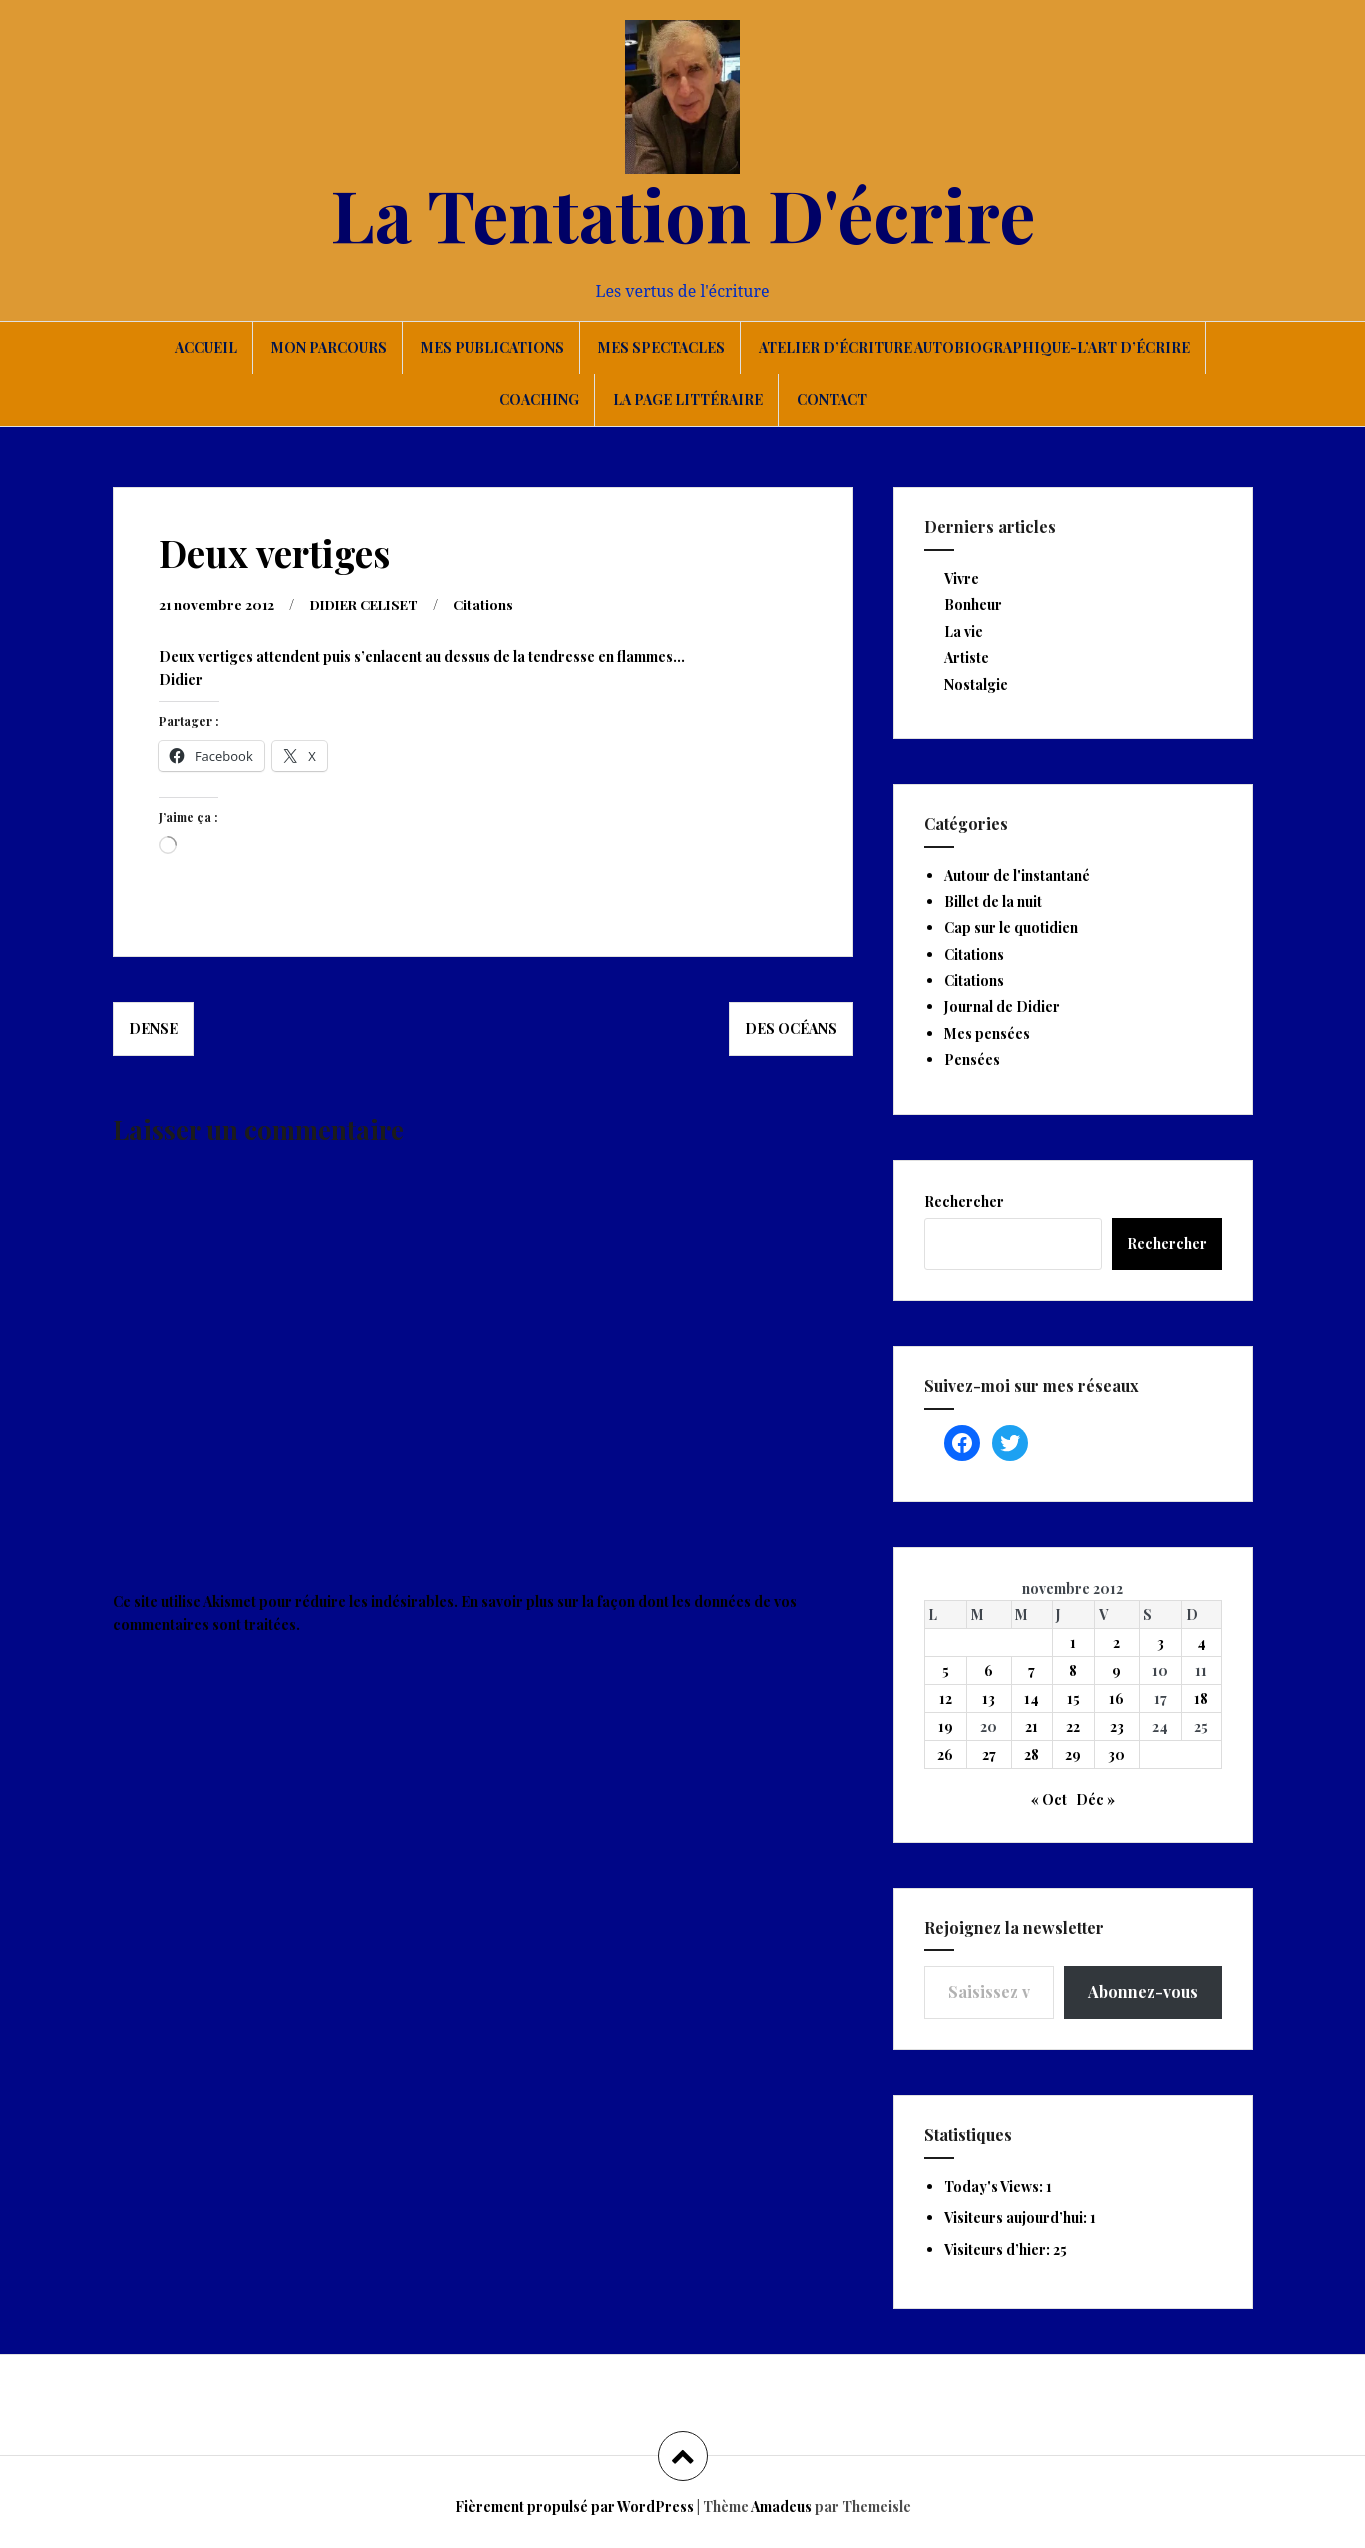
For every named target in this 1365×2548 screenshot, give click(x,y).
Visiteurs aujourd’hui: (1017, 2217)
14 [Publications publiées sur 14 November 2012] (1031, 1698)
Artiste (966, 657)
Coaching (539, 399)
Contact (832, 399)
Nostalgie (976, 684)
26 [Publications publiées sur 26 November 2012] (945, 1754)
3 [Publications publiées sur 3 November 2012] (1160, 1642)
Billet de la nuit (993, 901)
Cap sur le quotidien (1011, 927)
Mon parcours (329, 347)
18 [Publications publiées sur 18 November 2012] (1201, 1698)
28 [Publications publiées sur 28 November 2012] (1031, 1754)
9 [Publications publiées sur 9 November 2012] (1116, 1670)
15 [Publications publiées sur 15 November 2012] (1073, 1698)
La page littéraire (688, 399)
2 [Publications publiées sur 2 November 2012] (1116, 1642)
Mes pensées (987, 1033)
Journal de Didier (1002, 1006)
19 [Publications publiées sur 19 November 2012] (945, 1726)
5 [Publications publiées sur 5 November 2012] (945, 1670)
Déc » (1095, 1799)
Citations (497, 604)
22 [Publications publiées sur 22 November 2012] (1073, 1726)
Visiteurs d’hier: (998, 2249)
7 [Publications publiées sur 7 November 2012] (1031, 1670)
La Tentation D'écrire (683, 213)
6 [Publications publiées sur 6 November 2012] (988, 1670)
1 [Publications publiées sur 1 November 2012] (1073, 1642)
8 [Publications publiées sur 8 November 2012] (1073, 1670)
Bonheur (973, 604)
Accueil (206, 347)
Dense (153, 1028)
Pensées (972, 1059)
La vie (963, 631)
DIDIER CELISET (372, 604)
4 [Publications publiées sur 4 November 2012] (1201, 1642)
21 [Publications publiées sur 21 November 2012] (1031, 1726)
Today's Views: (995, 2186)
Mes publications (492, 347)
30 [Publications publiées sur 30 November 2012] (1116, 1754)
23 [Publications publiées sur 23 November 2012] (1117, 1726)
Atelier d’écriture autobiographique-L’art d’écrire (974, 347)
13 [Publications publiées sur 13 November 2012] (988, 1698)
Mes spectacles (661, 347)
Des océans (791, 1028)
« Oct (1049, 1799)
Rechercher (964, 1201)
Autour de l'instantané (1017, 875)
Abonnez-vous (1143, 1991)
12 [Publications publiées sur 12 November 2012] (945, 1698)
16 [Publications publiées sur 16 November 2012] (1116, 1698)
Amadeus (781, 2506)
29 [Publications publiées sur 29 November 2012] (1073, 1754)
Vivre (961, 578)
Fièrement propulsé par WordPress (574, 2506)
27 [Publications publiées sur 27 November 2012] (989, 1754)
